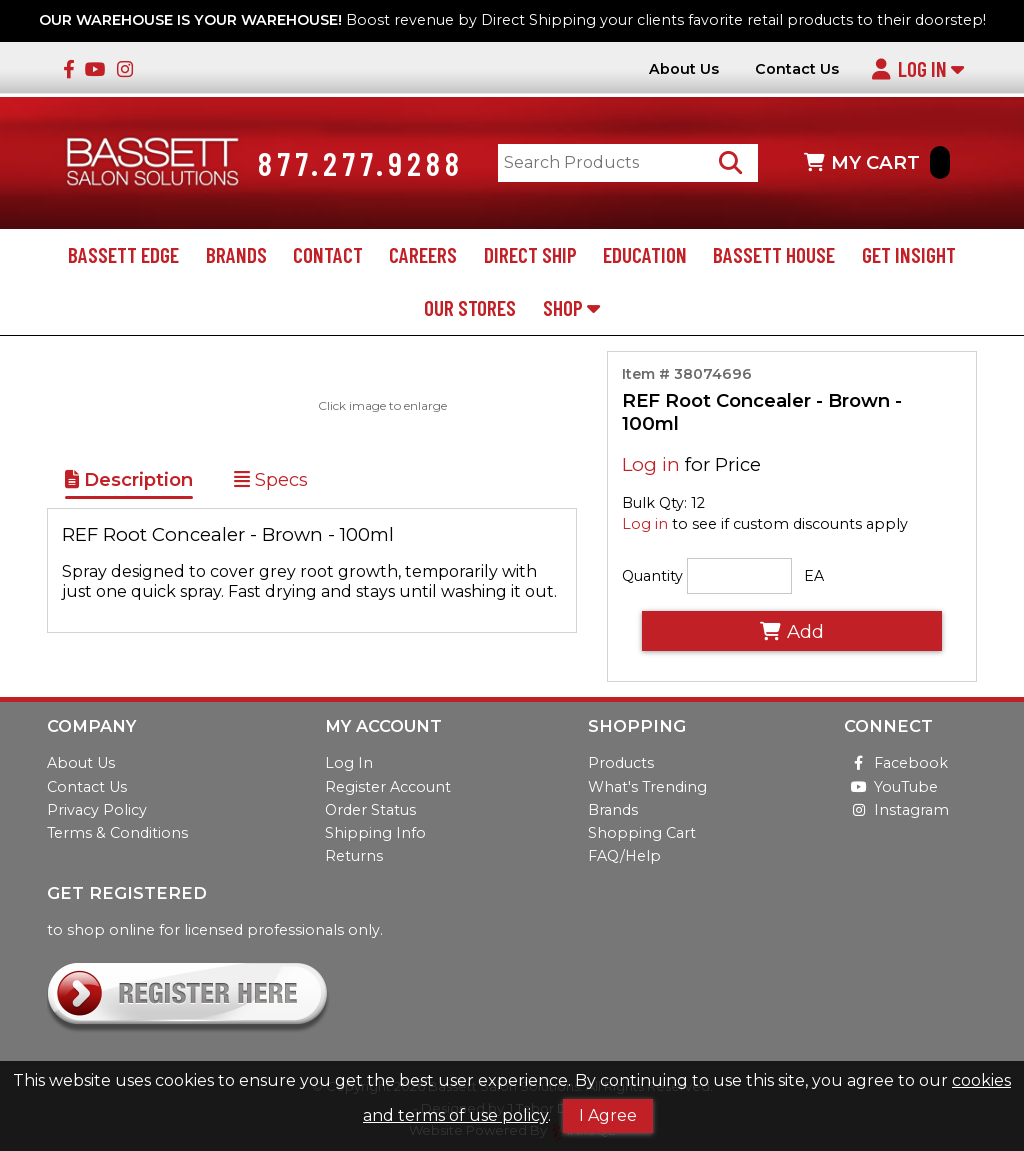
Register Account (388, 787)
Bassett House (774, 255)
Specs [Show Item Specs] (271, 479)
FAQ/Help (624, 856)
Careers (423, 255)
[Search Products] (731, 163)
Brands (236, 255)
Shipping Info (375, 833)
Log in (651, 465)
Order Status (370, 810)
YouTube (891, 787)
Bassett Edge (123, 255)
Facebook (896, 764)
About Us (684, 69)
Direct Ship (530, 255)
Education (645, 255)
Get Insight (909, 255)
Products (621, 764)
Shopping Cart (642, 833)
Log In (917, 68)
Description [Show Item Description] (129, 479)
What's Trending (647, 787)
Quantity (652, 576)
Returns (354, 856)
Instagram (896, 810)
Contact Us (797, 69)
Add (792, 631)
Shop (571, 307)
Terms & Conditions (117, 833)
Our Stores (470, 307)
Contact (328, 255)
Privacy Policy (97, 810)
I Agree (608, 1115)
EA (814, 576)
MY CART (877, 163)
